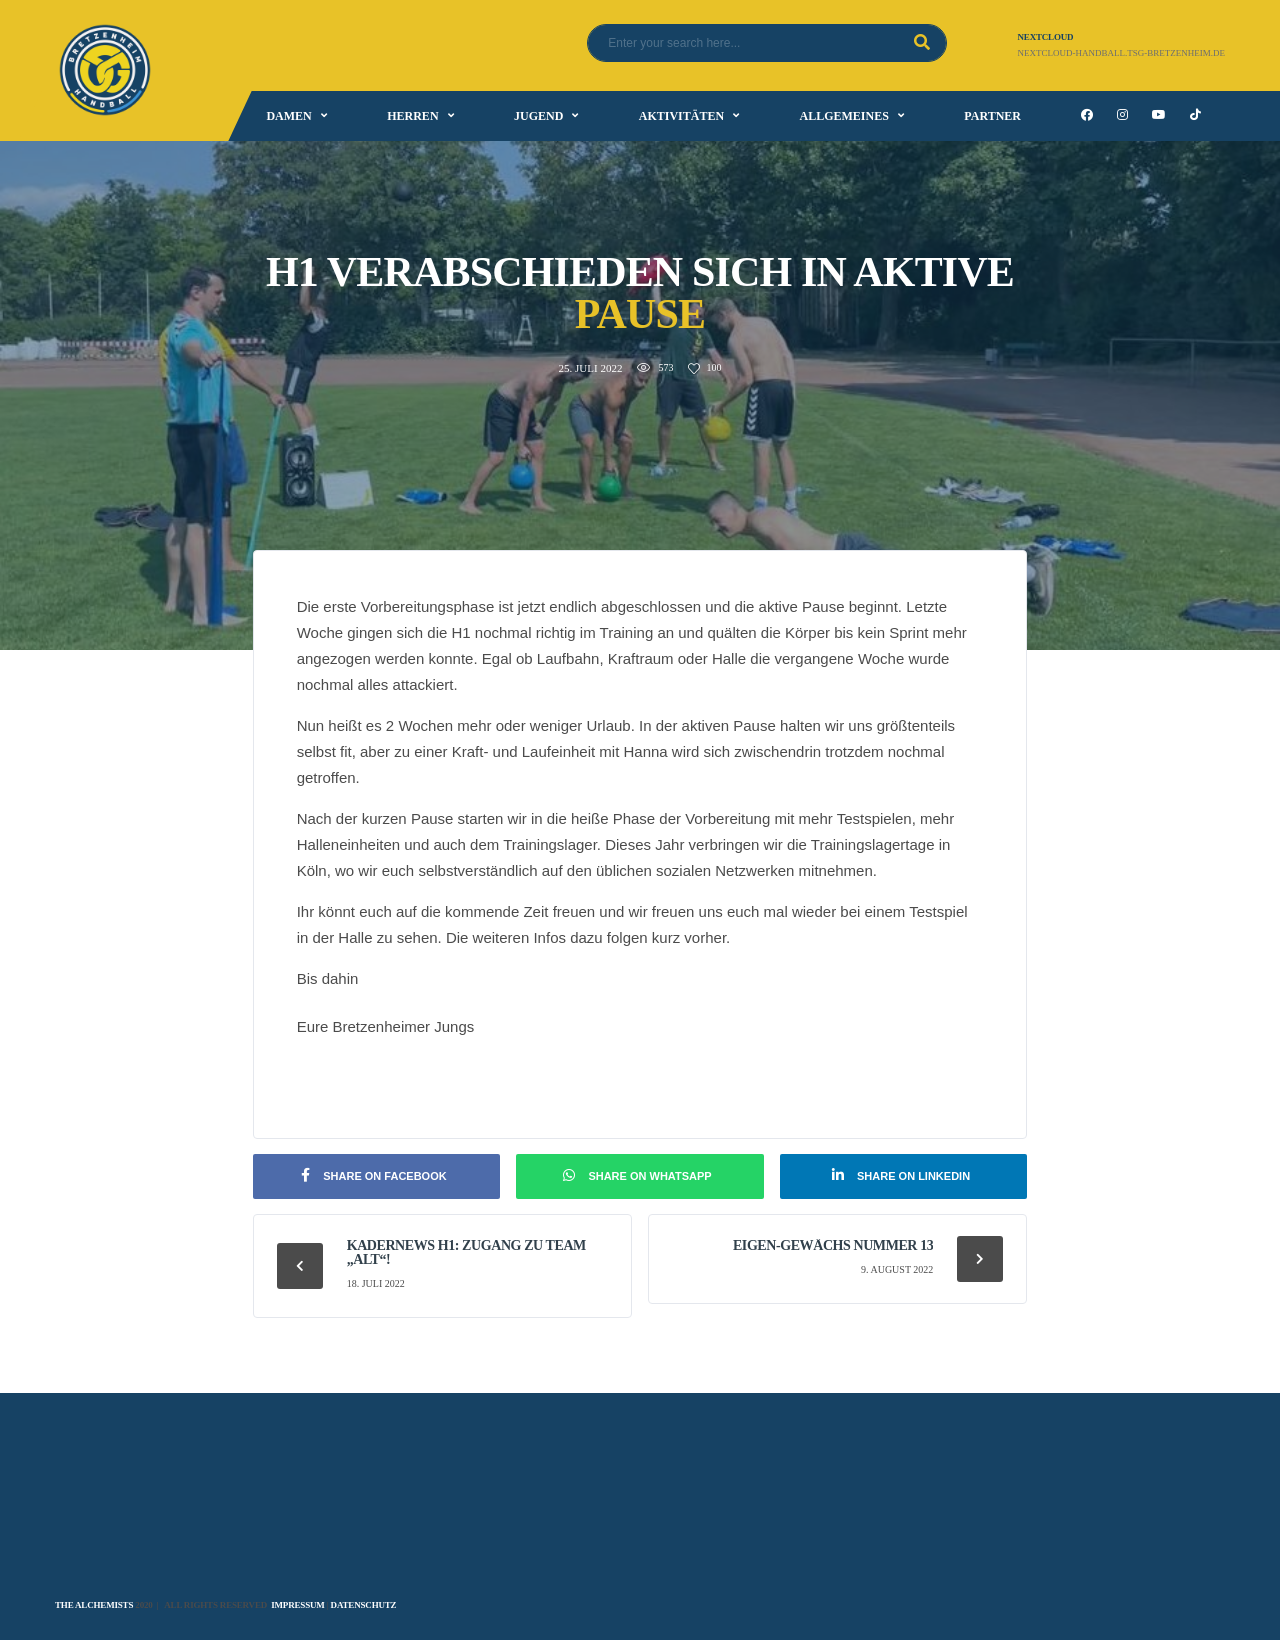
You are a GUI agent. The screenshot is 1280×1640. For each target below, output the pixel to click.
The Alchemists (94, 1605)
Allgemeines (844, 116)
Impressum (297, 1605)
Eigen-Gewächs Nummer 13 (833, 1245)
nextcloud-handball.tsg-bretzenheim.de (1121, 53)
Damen (288, 116)
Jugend (538, 116)
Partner (992, 116)
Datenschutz (364, 1605)
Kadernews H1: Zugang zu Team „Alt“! (466, 1252)
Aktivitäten (681, 116)
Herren (412, 116)
